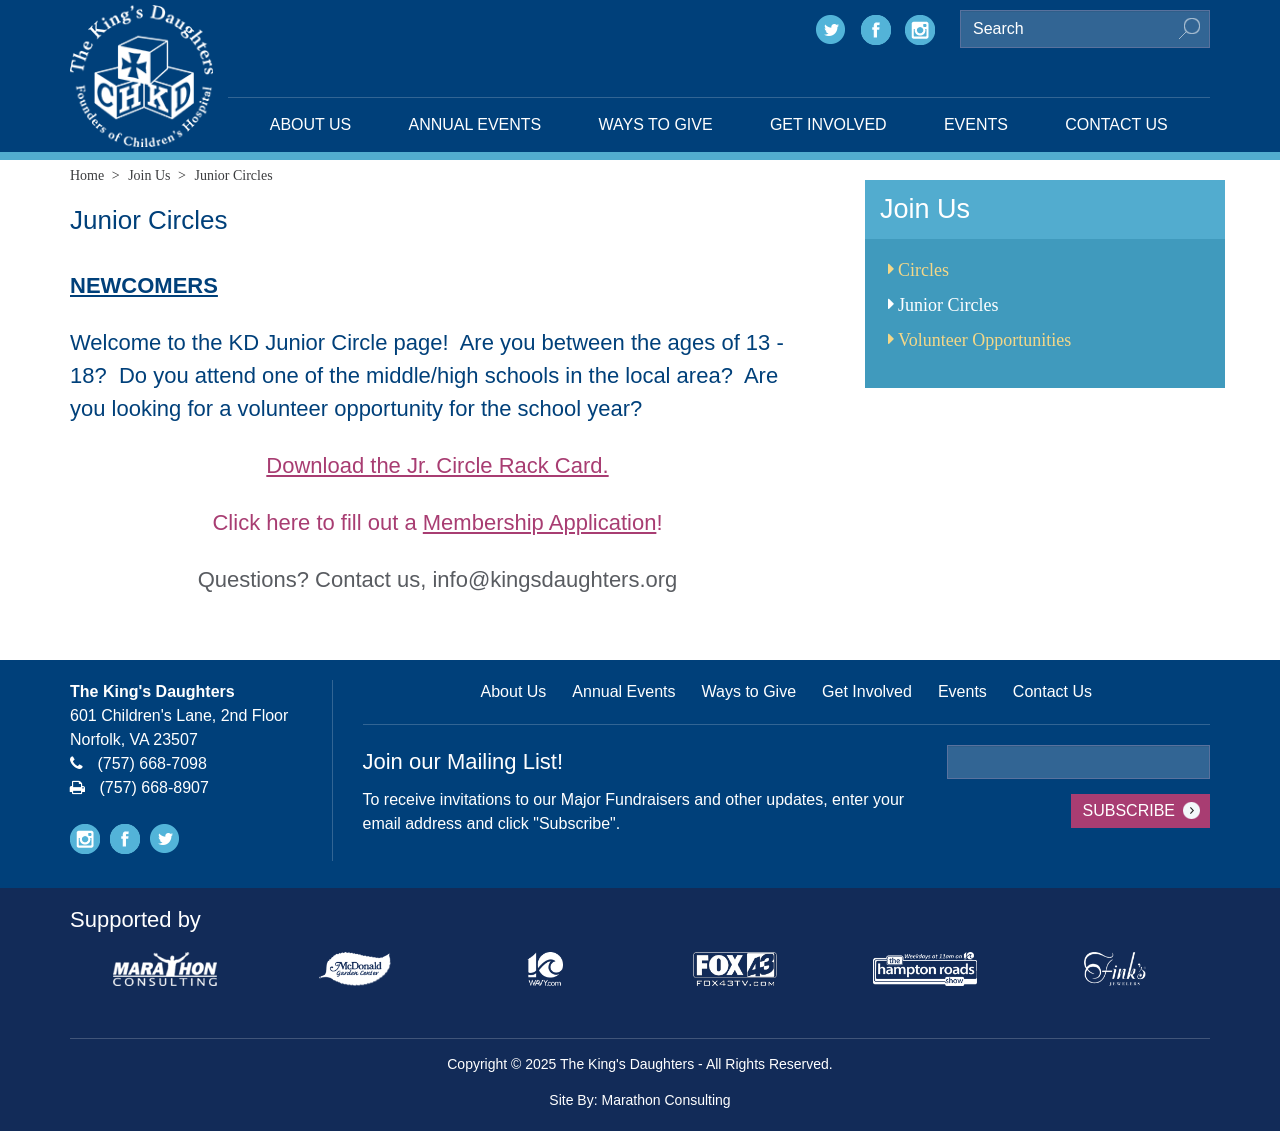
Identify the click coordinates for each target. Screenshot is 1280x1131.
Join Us (149, 175)
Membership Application (540, 522)
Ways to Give (656, 124)
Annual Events (475, 124)
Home (87, 175)
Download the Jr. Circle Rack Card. (437, 465)
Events (976, 124)
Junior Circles (943, 305)
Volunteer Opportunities (979, 340)
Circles (918, 270)
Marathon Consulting (665, 1100)
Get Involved (828, 124)
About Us (311, 124)
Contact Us (1116, 124)
